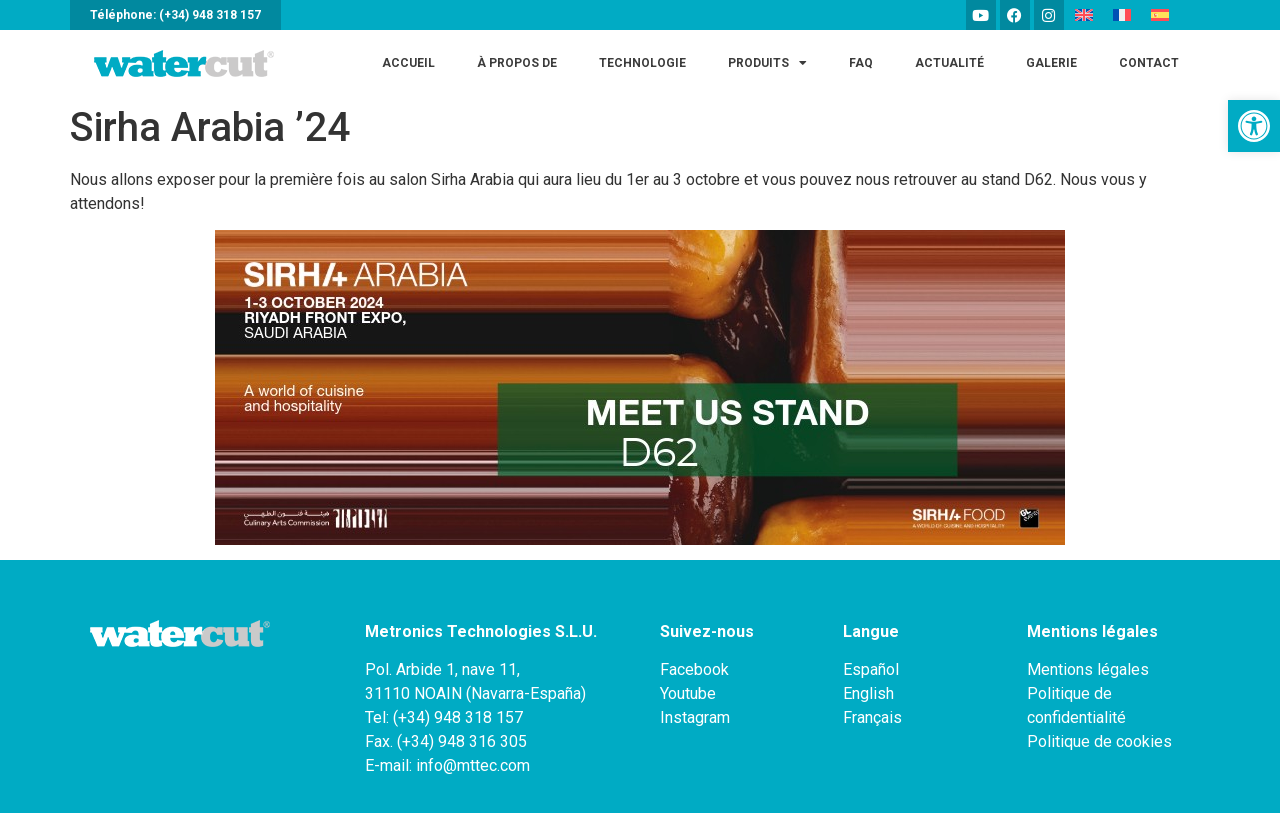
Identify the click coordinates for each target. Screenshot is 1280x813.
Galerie (1051, 63)
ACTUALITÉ (949, 63)
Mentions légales (1088, 669)
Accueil (408, 63)
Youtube (688, 693)
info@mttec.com (473, 765)
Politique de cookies (1099, 741)
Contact (1149, 63)
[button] (1254, 126)
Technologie (642, 63)
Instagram (695, 717)
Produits (767, 63)
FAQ (861, 63)
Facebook (694, 669)
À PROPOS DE (517, 63)
